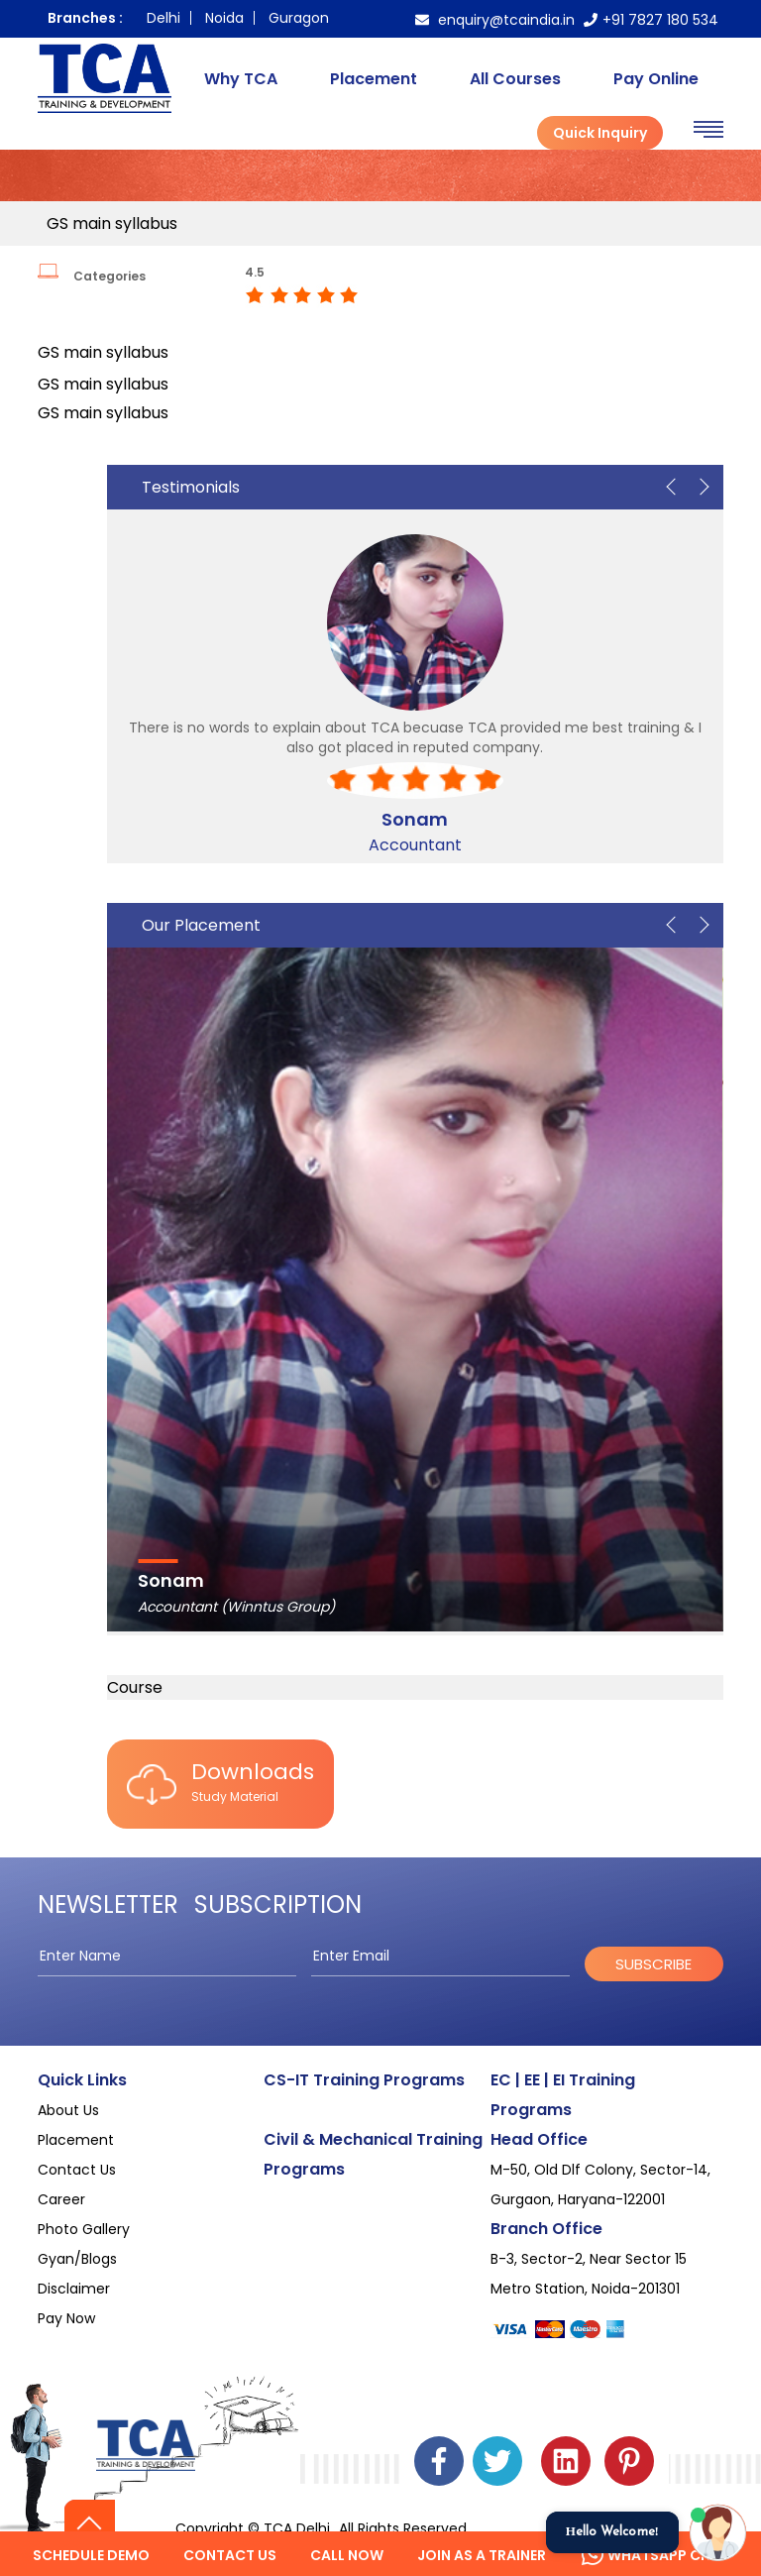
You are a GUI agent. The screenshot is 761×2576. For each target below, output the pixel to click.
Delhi (163, 18)
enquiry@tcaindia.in (495, 20)
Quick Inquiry (600, 133)
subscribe (653, 1964)
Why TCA (240, 78)
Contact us (229, 2555)
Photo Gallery (84, 2229)
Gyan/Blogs (77, 2259)
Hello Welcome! (612, 2531)
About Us (68, 2110)
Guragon (299, 18)
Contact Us (77, 2170)
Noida (224, 18)
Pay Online (656, 78)
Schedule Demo (91, 2555)
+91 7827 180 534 (651, 20)
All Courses (515, 78)
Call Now (346, 2555)
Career (61, 2199)
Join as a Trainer (481, 2555)
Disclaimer (74, 2288)
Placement (373, 78)
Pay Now (66, 2318)
